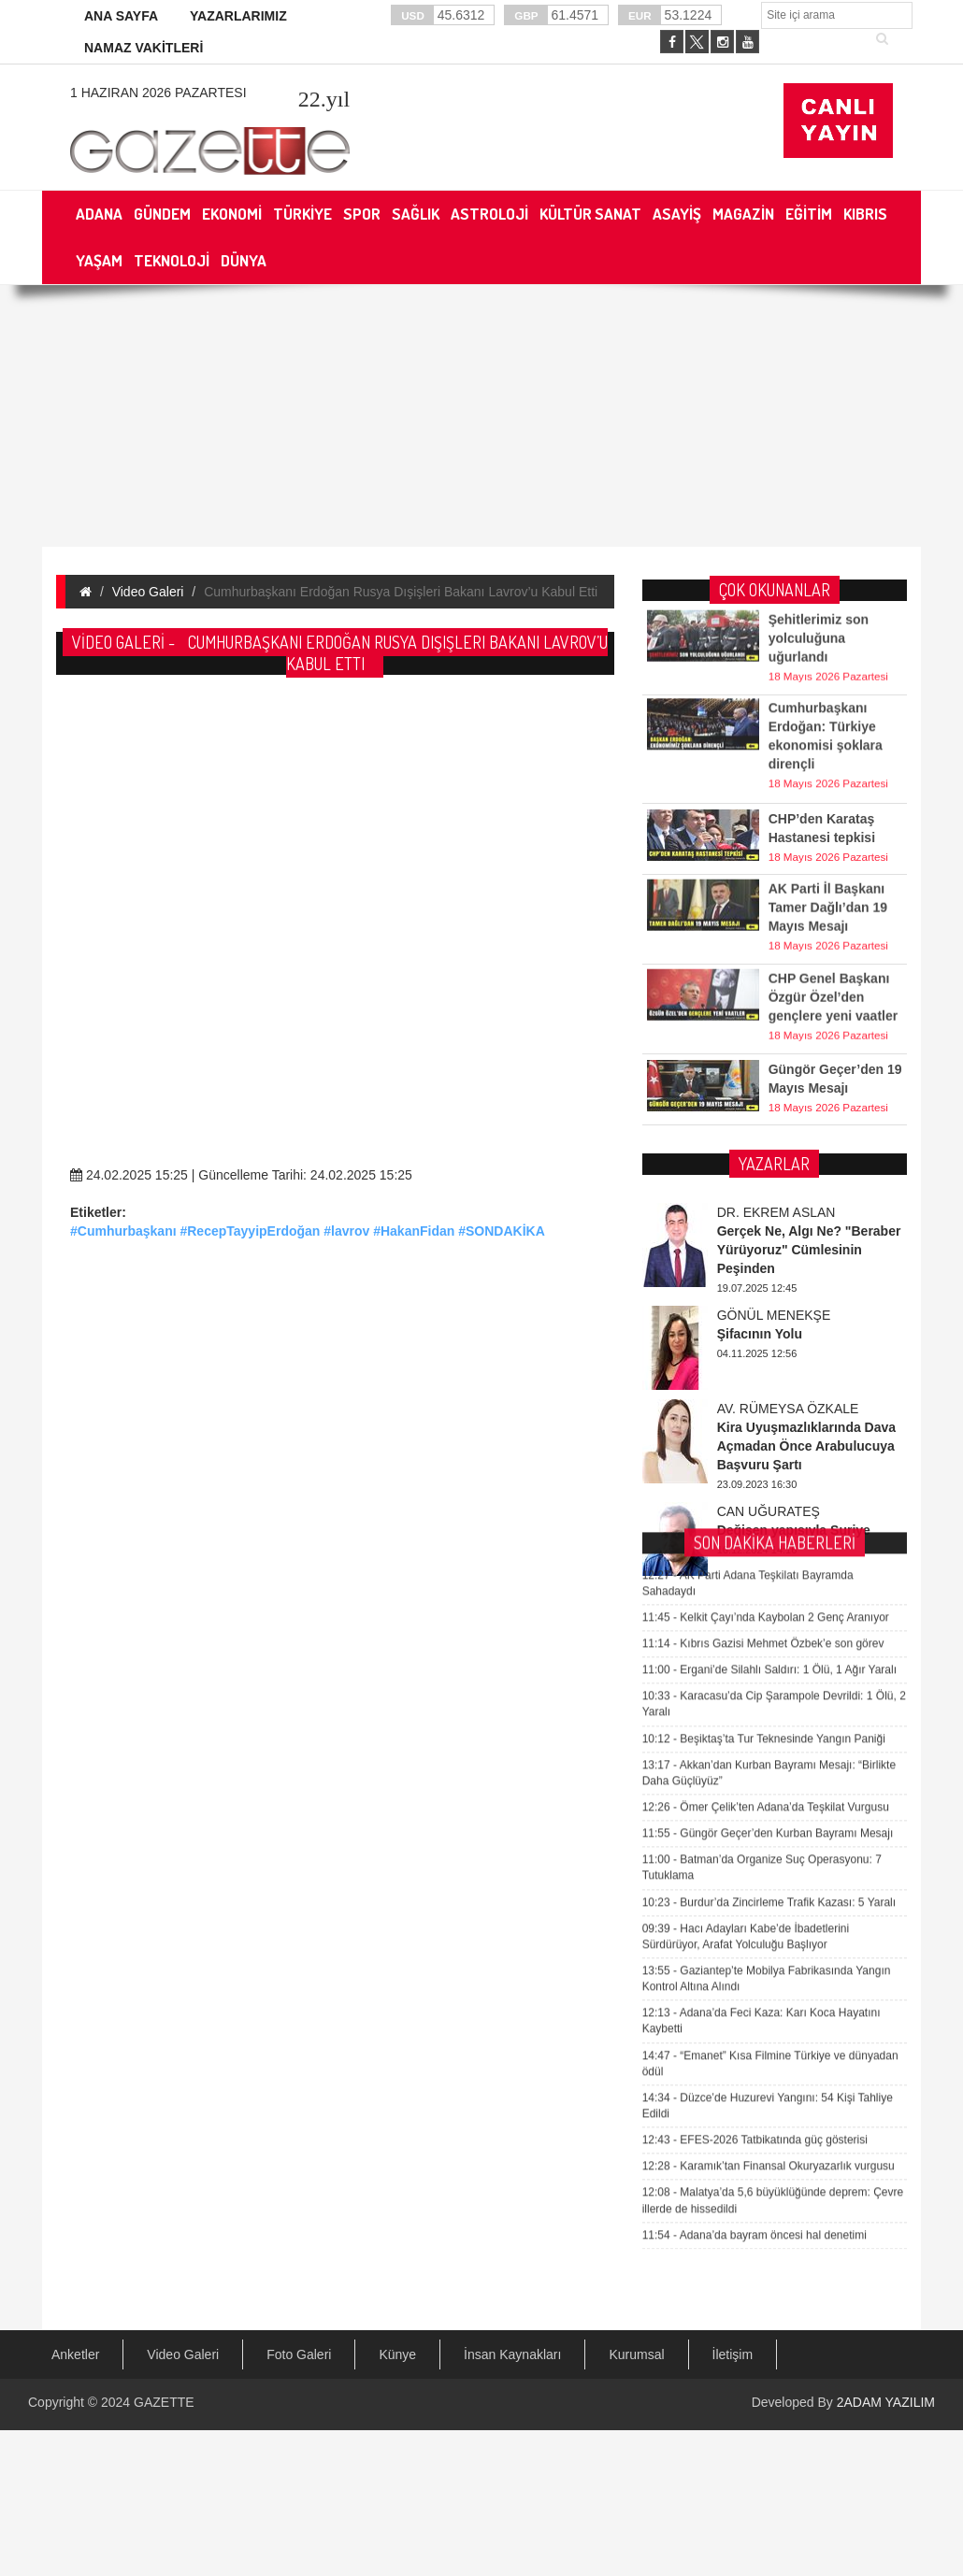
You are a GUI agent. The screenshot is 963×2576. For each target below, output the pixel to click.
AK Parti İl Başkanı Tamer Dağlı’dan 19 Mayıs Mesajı (828, 850)
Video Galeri (148, 591)
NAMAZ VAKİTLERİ (143, 47)
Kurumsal (636, 2354)
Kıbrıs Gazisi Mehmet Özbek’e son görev (763, 1103)
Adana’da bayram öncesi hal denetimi (754, 1695)
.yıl (324, 99)
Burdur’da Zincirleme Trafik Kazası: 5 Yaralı (769, 1362)
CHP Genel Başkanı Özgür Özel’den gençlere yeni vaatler (833, 940)
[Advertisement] (314, 518)
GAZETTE (164, 2402)
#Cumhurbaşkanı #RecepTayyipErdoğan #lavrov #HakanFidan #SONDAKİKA (307, 1231)
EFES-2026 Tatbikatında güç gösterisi (755, 1600)
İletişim (733, 2354)
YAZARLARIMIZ (238, 15)
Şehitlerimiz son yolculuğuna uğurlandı (819, 581)
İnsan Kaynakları (512, 2354)
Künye (397, 2354)
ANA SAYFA (121, 15)
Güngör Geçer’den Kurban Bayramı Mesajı (768, 1293)
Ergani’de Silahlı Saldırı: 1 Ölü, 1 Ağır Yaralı (769, 1130)
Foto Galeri (298, 2354)
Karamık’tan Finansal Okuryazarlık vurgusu (768, 1626)
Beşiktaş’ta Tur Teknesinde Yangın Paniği (763, 1199)
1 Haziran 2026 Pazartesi (158, 92)
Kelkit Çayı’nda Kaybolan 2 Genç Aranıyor (765, 1077)
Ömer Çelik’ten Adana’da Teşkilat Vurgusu (765, 1267)
